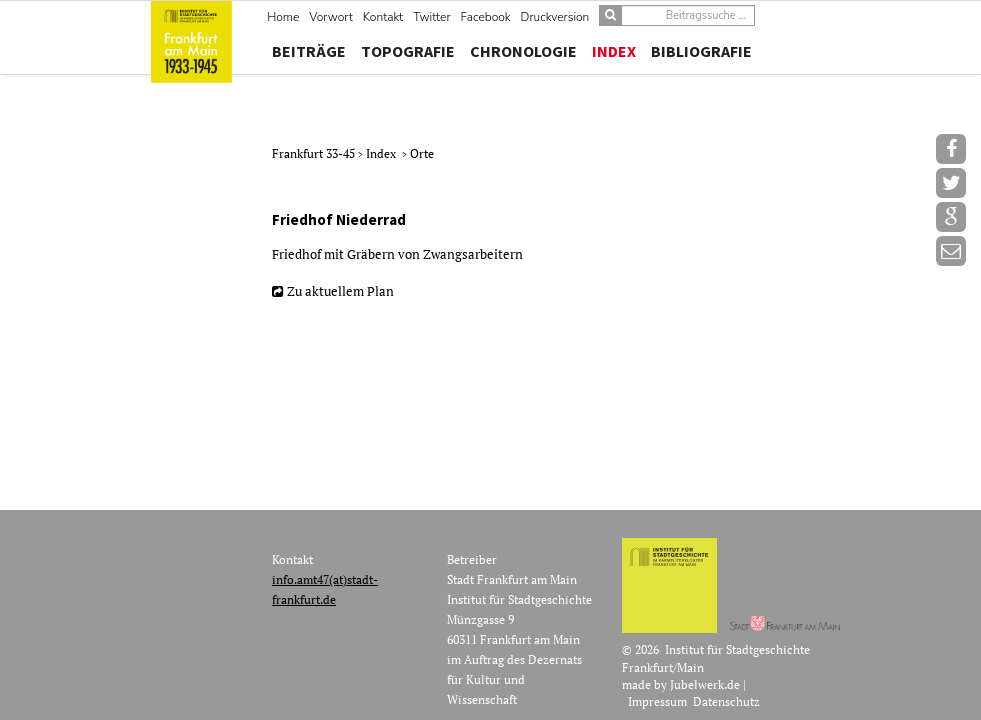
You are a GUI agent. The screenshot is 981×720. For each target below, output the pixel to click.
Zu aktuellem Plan (340, 291)
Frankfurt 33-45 (315, 153)
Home (283, 17)
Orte (422, 153)
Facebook (486, 17)
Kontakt (383, 17)
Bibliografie (701, 51)
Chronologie (523, 51)
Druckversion (555, 17)
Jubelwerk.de (705, 684)
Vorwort (330, 17)
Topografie (408, 51)
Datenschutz (726, 701)
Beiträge (309, 51)
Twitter (431, 17)
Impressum (657, 701)
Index (614, 51)
